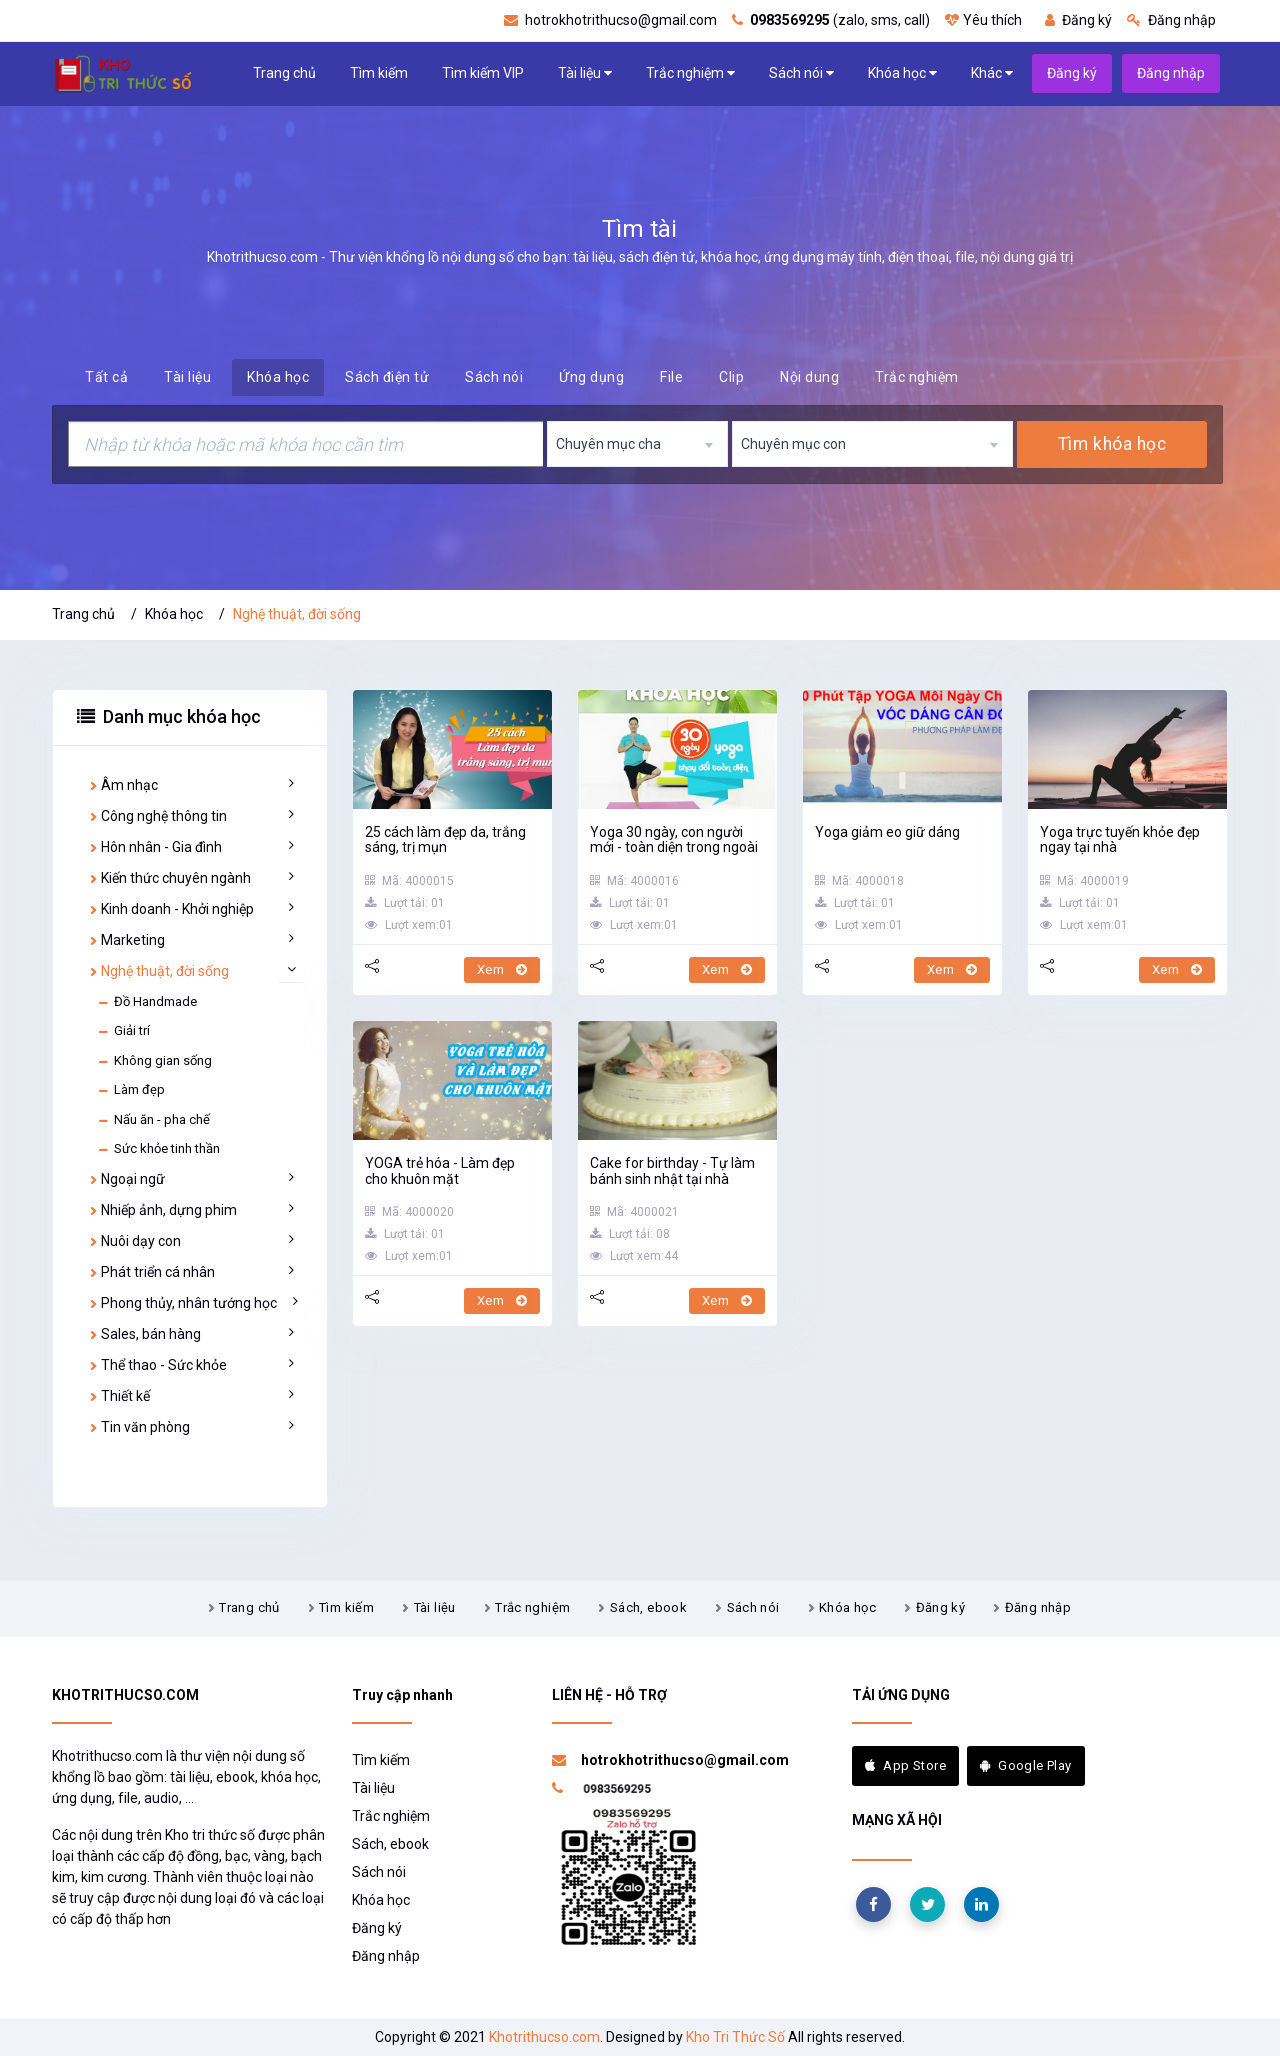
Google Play (1026, 1765)
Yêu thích (983, 20)
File (671, 377)
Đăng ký (1078, 20)
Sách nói (801, 73)
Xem (502, 969)
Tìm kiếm (379, 73)
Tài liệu (585, 73)
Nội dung (809, 377)
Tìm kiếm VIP (483, 73)
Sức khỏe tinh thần (158, 1149)
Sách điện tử (387, 377)
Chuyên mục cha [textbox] (608, 444)
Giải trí (123, 1031)
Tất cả (106, 377)
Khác (992, 73)
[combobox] (638, 444)
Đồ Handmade (147, 1002)
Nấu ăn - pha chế (153, 1120)
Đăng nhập (1171, 20)
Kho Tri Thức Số (735, 2037)
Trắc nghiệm (690, 73)
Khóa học (902, 73)
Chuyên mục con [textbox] (793, 444)
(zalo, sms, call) (831, 20)
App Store (905, 1765)
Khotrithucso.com (544, 2037)
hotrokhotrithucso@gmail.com (610, 20)
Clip (731, 377)
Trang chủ (284, 73)
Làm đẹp (131, 1090)
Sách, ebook (648, 1607)
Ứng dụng (591, 377)
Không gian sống (154, 1061)
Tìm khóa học (1112, 444)
